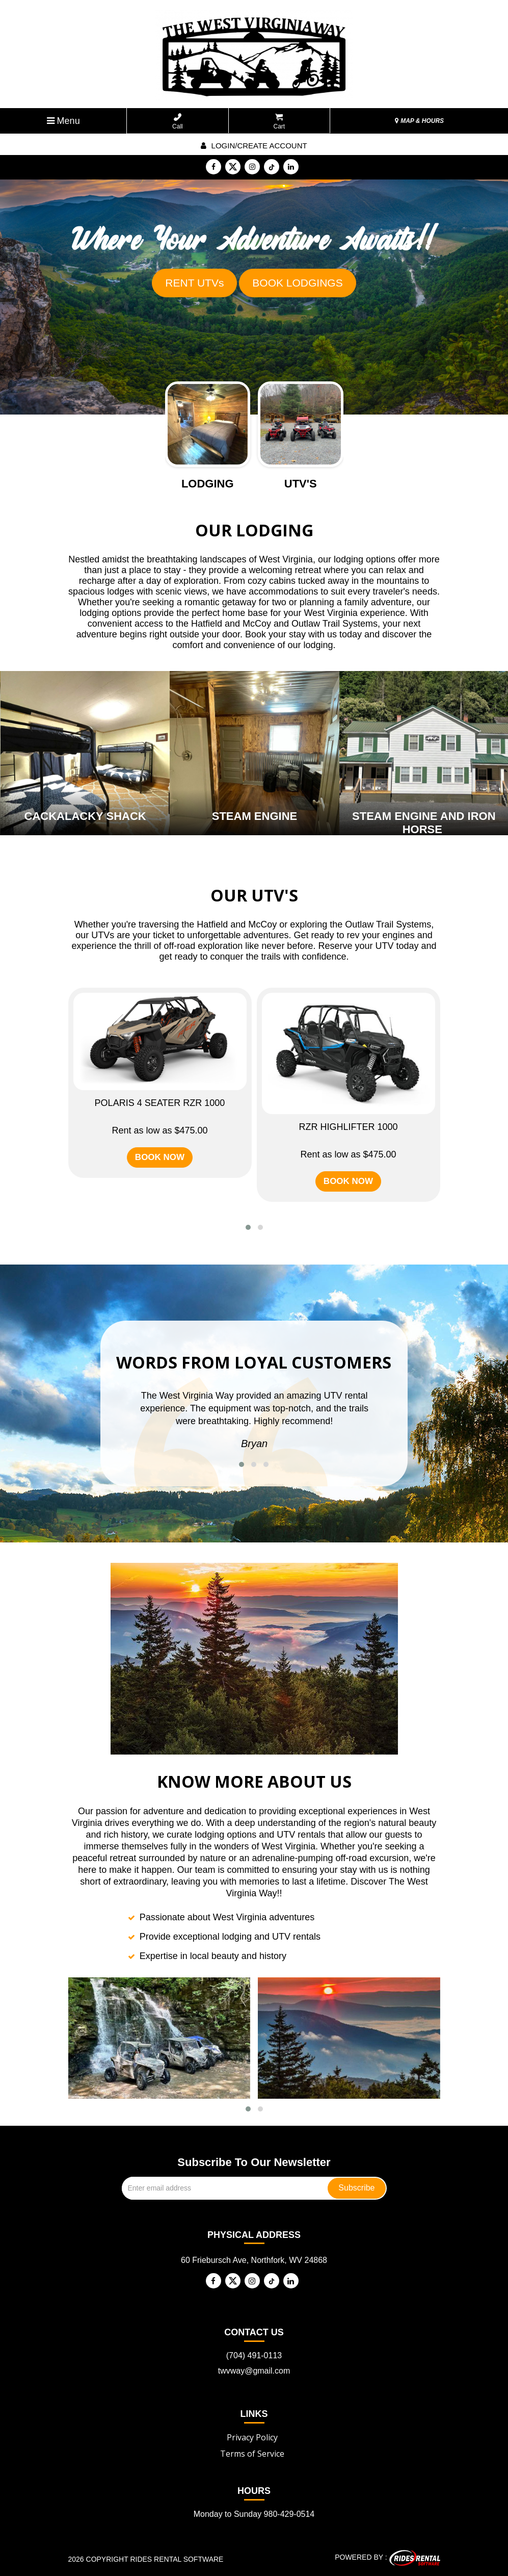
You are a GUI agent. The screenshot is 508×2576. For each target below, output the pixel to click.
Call (177, 121)
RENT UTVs (194, 283)
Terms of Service (252, 2453)
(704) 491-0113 (254, 2355)
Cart (279, 121)
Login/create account (254, 145)
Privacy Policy (252, 2437)
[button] (248, 1227)
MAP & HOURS (419, 120)
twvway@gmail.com (254, 2370)
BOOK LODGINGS (297, 283)
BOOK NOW (159, 1157)
